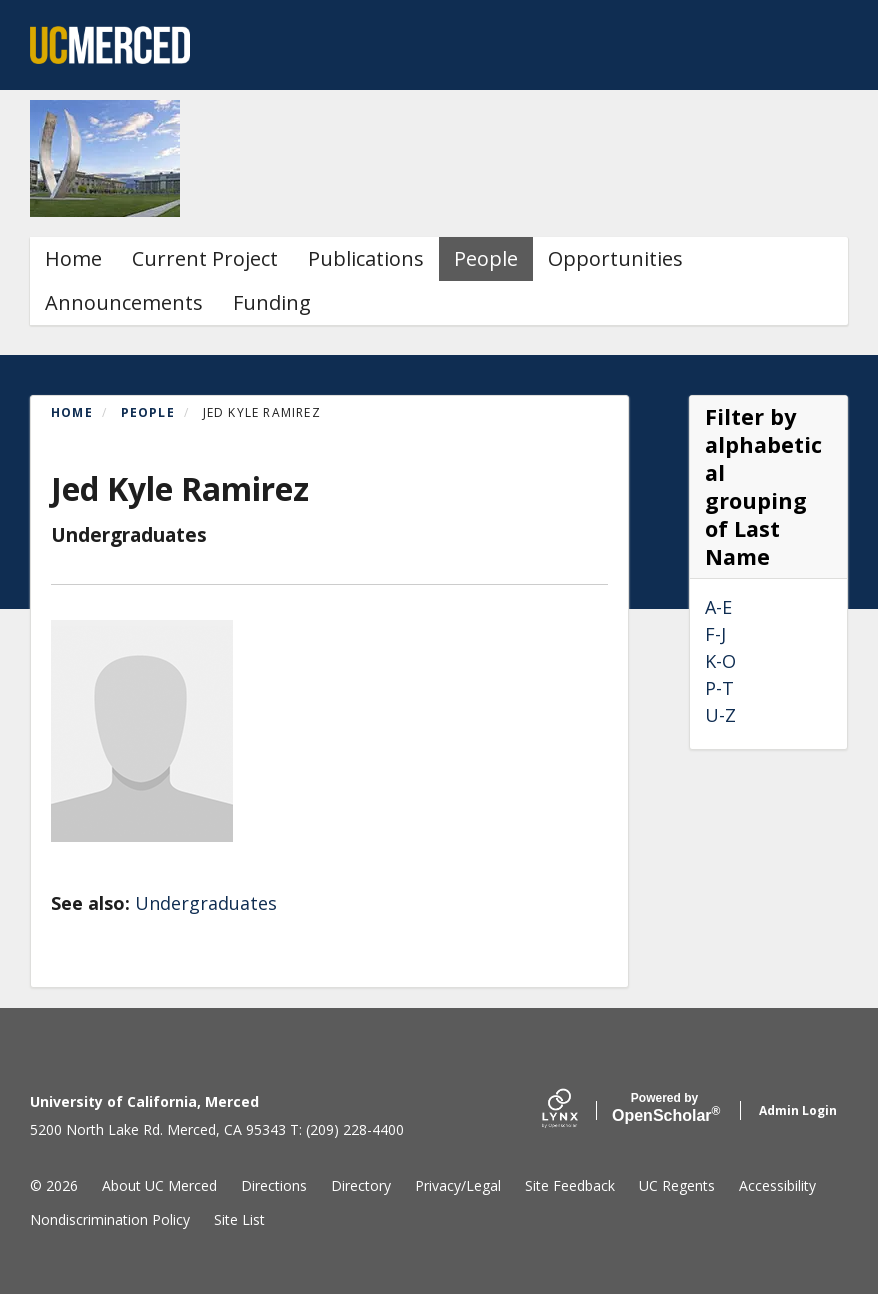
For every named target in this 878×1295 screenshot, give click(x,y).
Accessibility (777, 1185)
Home (73, 258)
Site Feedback (570, 1185)
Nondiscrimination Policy (110, 1219)
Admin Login (798, 1110)
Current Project (205, 258)
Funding (272, 302)
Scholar (664, 1108)
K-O (720, 661)
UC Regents (677, 1185)
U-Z (720, 715)
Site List (239, 1219)
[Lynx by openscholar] (577, 1110)
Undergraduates (206, 903)
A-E (718, 607)
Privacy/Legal (458, 1185)
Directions (274, 1185)
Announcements (124, 302)
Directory (361, 1185)
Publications (366, 258)
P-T (719, 688)
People (486, 258)
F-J (715, 634)
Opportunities (615, 258)
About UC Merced (159, 1185)
